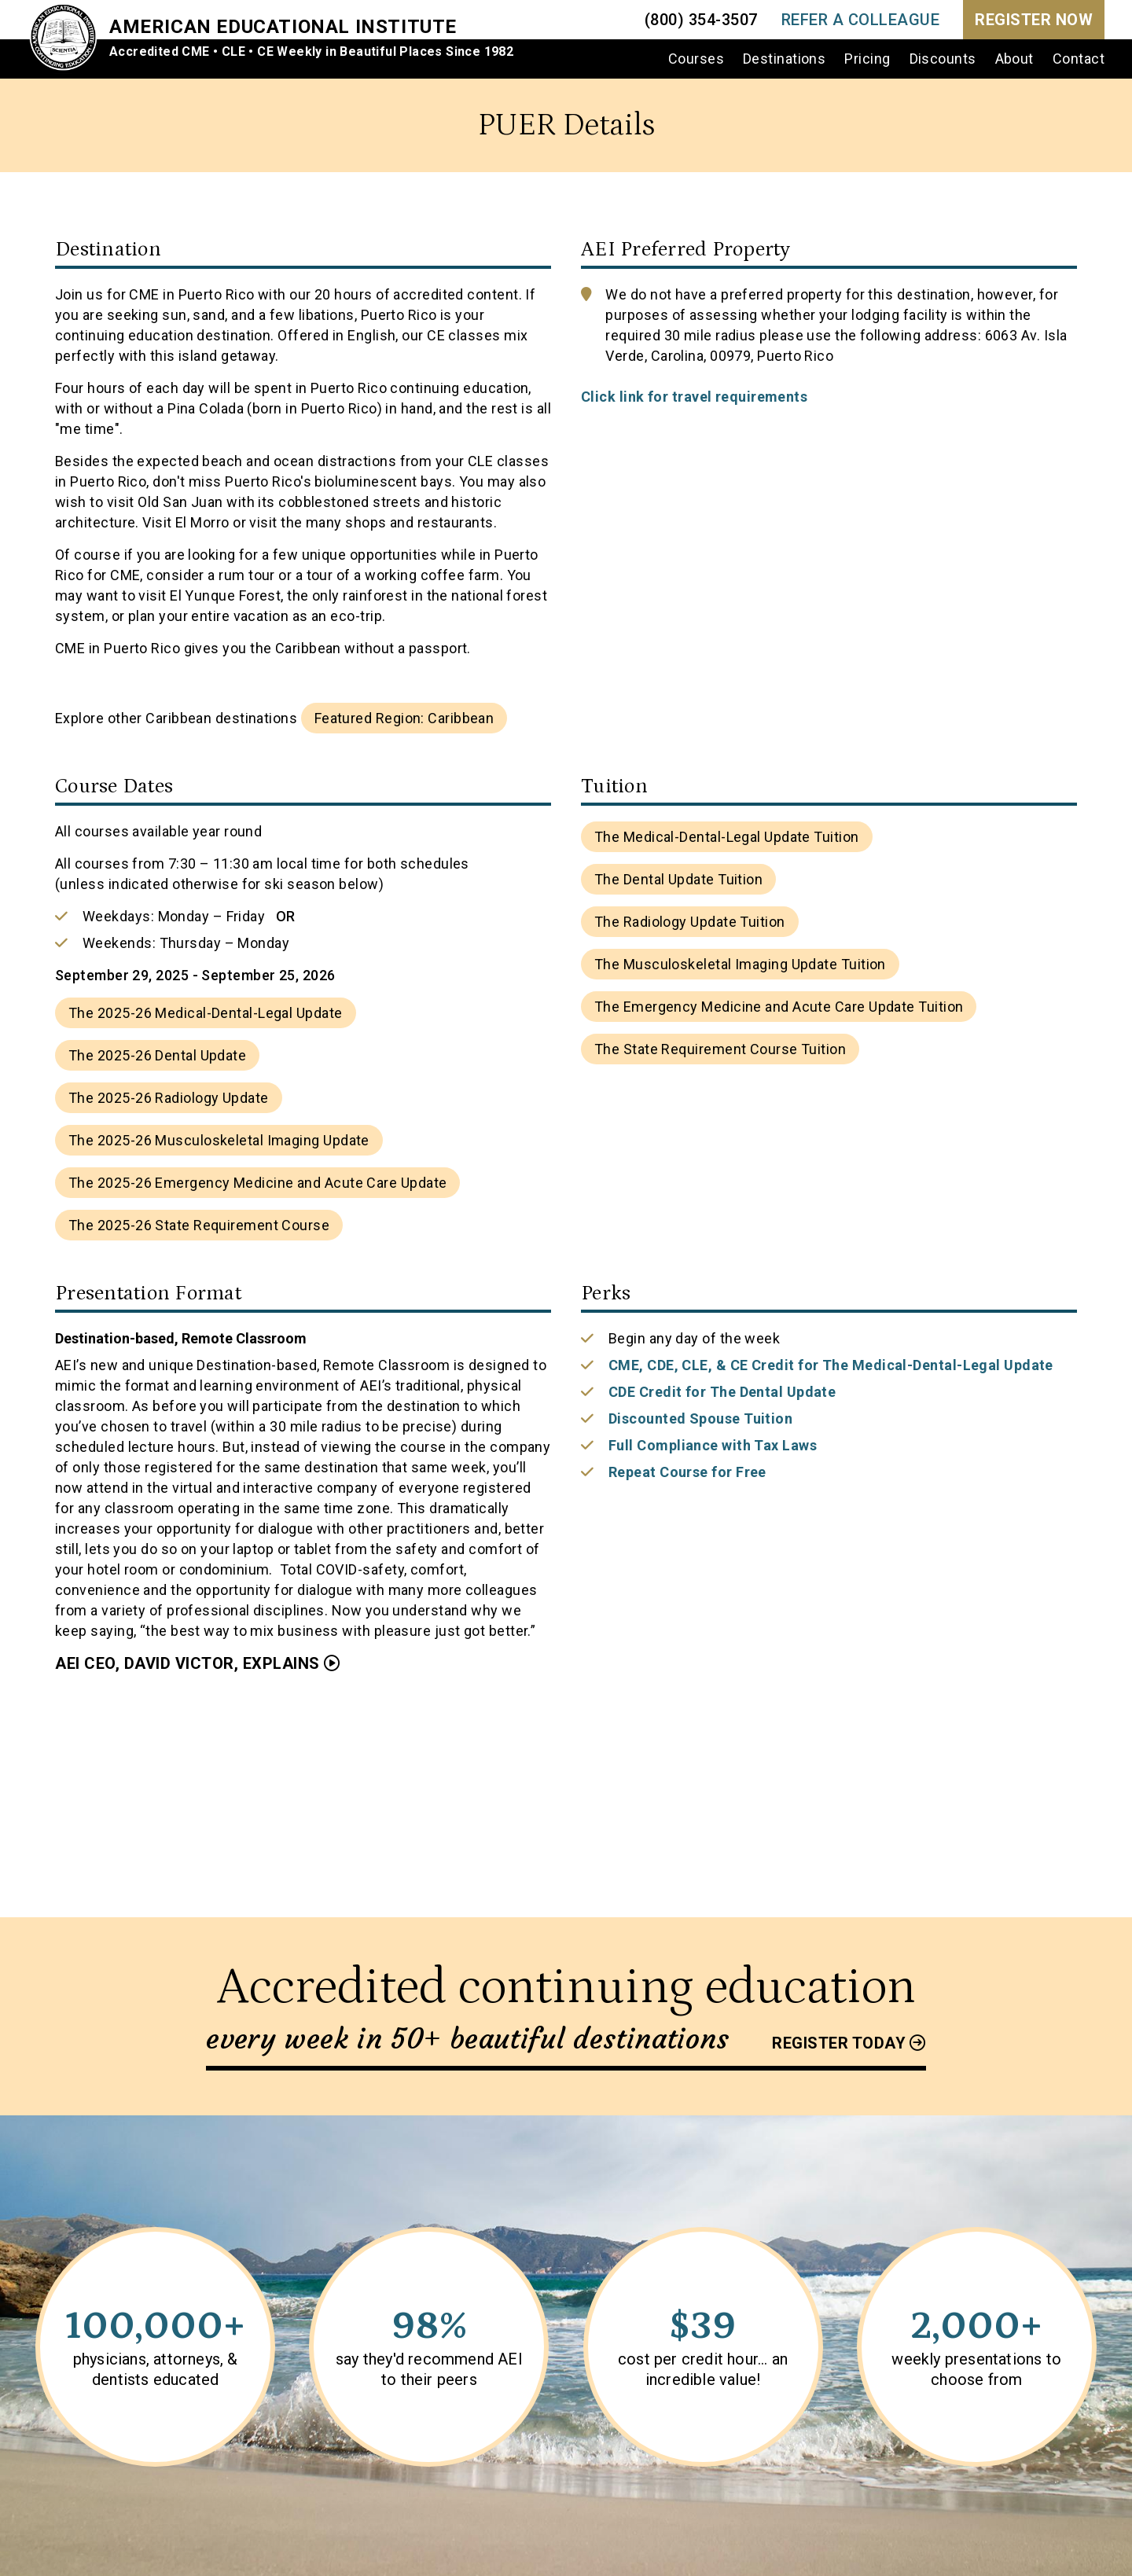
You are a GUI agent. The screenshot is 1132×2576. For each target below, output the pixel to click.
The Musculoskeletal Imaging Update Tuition (740, 964)
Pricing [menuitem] (867, 58)
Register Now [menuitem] (1034, 19)
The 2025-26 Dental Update (157, 1055)
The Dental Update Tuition (678, 879)
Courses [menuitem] (696, 58)
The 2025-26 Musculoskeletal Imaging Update (218, 1140)
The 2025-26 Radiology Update (168, 1098)
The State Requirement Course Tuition (720, 1049)
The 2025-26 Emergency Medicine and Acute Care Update (257, 1182)
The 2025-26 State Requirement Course (198, 1225)
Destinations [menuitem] (784, 58)
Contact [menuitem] (1078, 58)
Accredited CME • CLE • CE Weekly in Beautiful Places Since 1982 (313, 51)
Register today (839, 2043)
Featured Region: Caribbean (404, 718)
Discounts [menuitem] (943, 58)
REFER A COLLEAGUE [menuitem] (860, 19)
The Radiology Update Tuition (689, 921)
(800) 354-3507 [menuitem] (701, 19)
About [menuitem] (1014, 58)
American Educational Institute (284, 27)
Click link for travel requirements (694, 396)
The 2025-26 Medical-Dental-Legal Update (205, 1013)
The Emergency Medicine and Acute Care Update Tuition (778, 1006)
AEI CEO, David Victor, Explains (187, 1663)
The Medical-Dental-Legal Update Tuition (726, 837)
